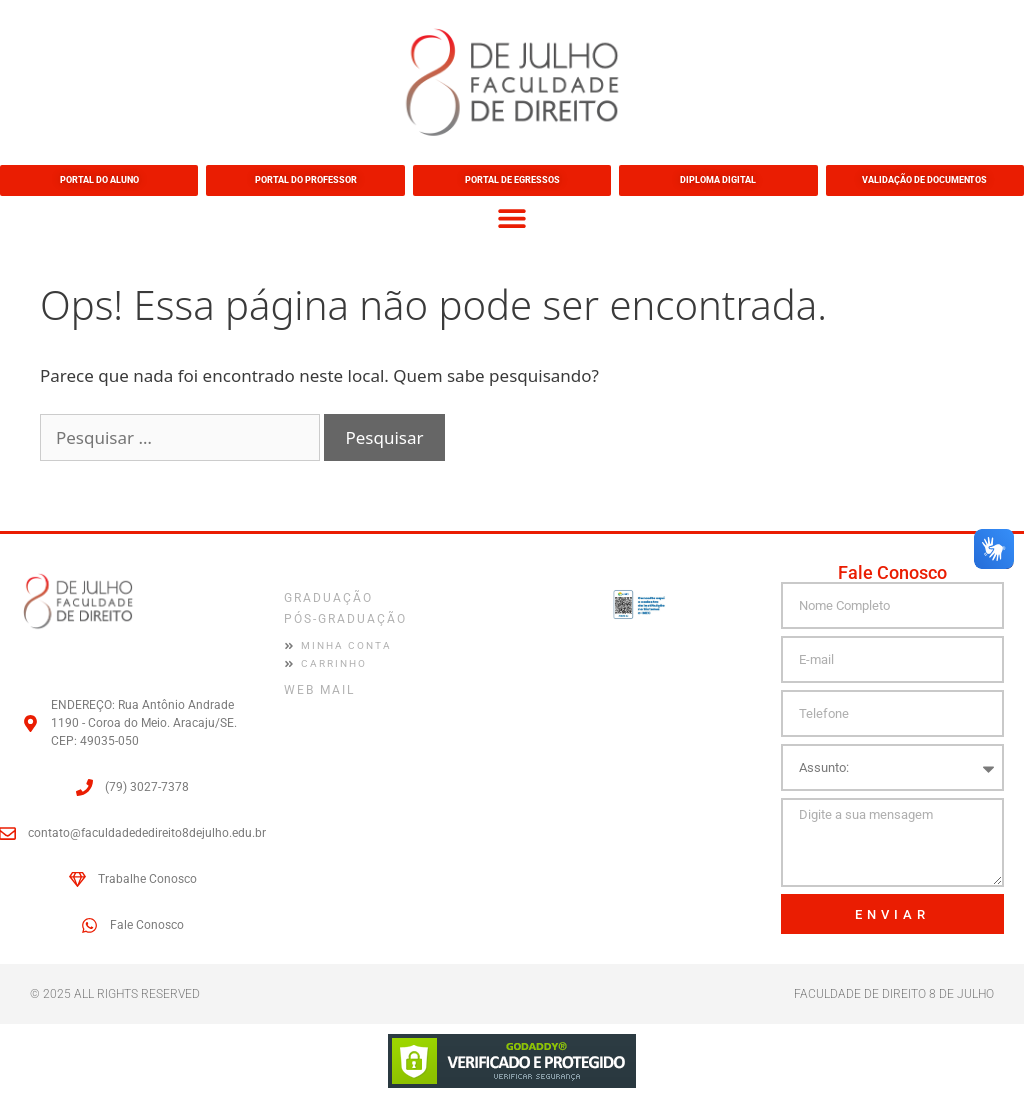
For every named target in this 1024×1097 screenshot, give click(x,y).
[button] (512, 217)
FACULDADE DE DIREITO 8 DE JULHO (894, 993)
